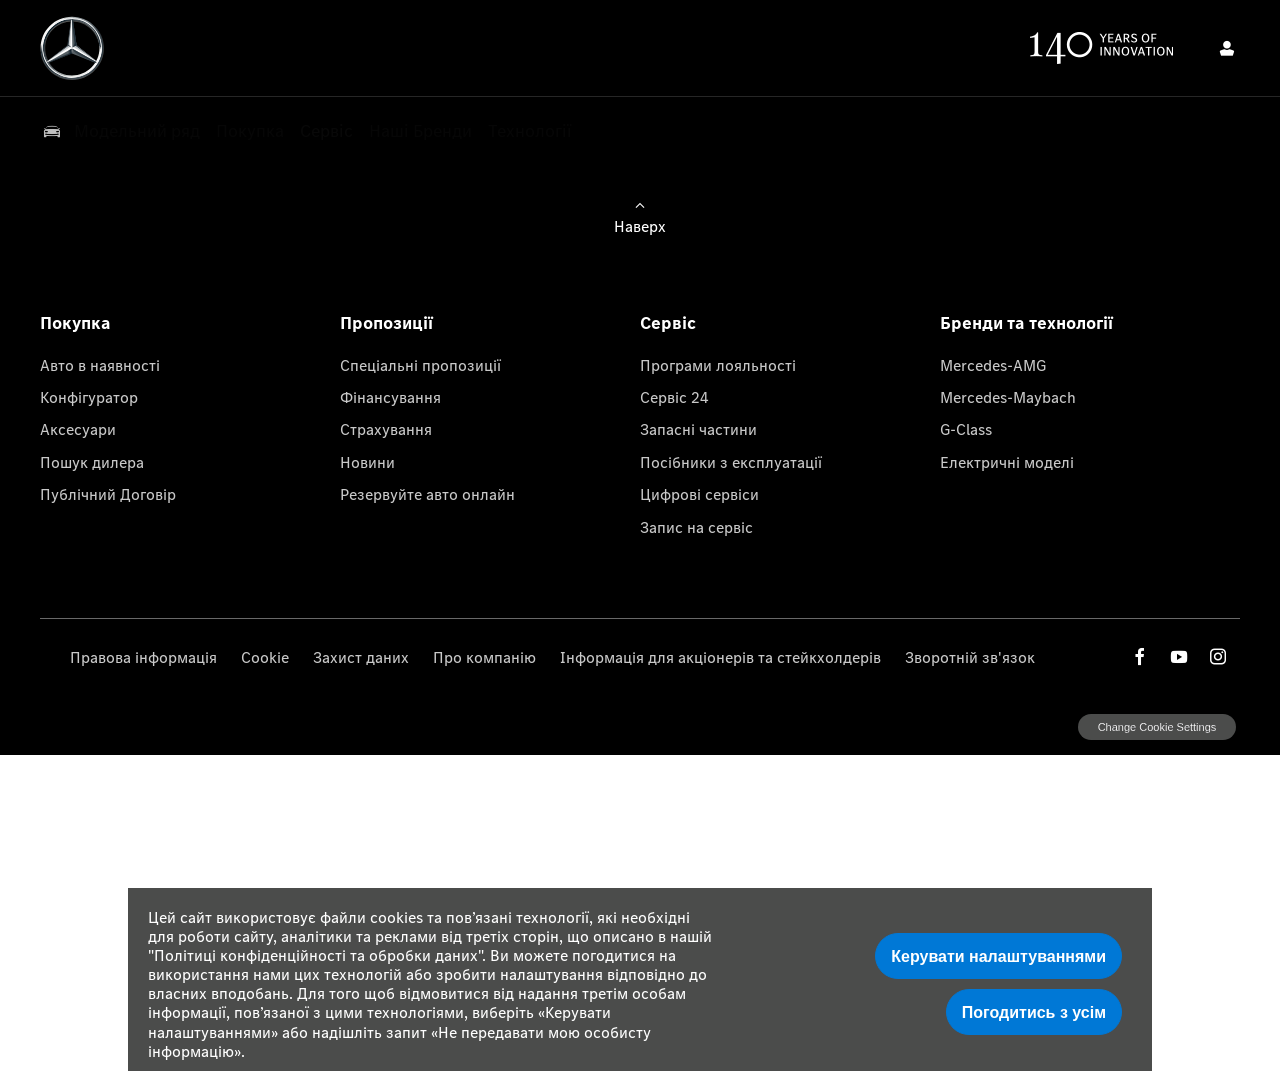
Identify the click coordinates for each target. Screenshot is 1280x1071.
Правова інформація (143, 657)
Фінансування (390, 397)
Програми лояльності (718, 365)
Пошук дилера (92, 462)
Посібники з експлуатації (731, 462)
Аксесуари (78, 429)
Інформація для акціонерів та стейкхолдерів (720, 657)
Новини (367, 462)
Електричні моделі (1007, 462)
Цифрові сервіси (699, 494)
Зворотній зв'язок (970, 657)
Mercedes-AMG (993, 365)
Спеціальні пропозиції (420, 365)
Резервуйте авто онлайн (427, 494)
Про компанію (484, 657)
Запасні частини (698, 429)
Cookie (265, 657)
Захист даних (361, 657)
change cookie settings (1157, 727)
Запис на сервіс (696, 527)
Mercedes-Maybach (1008, 397)
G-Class (966, 429)
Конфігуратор (89, 397)
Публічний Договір (108, 494)
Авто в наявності (100, 365)
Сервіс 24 (674, 397)
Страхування (386, 429)
